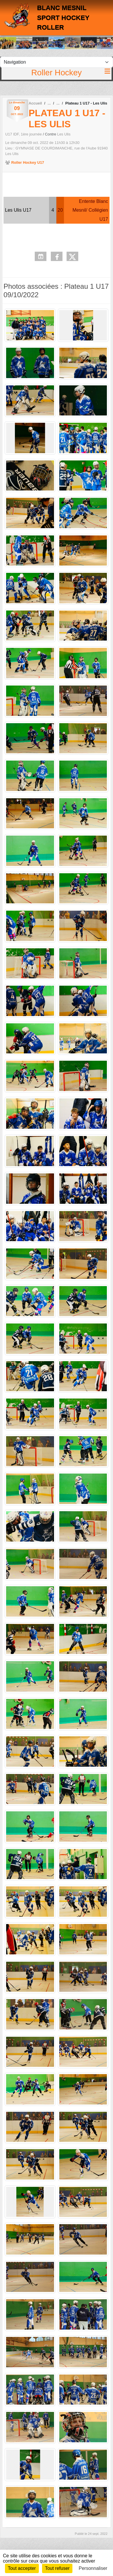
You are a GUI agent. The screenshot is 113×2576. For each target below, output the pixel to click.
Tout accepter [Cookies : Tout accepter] (22, 2568)
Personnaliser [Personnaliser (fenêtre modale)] (93, 2568)
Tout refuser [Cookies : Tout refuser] (57, 2568)
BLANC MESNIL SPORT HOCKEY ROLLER (63, 17)
